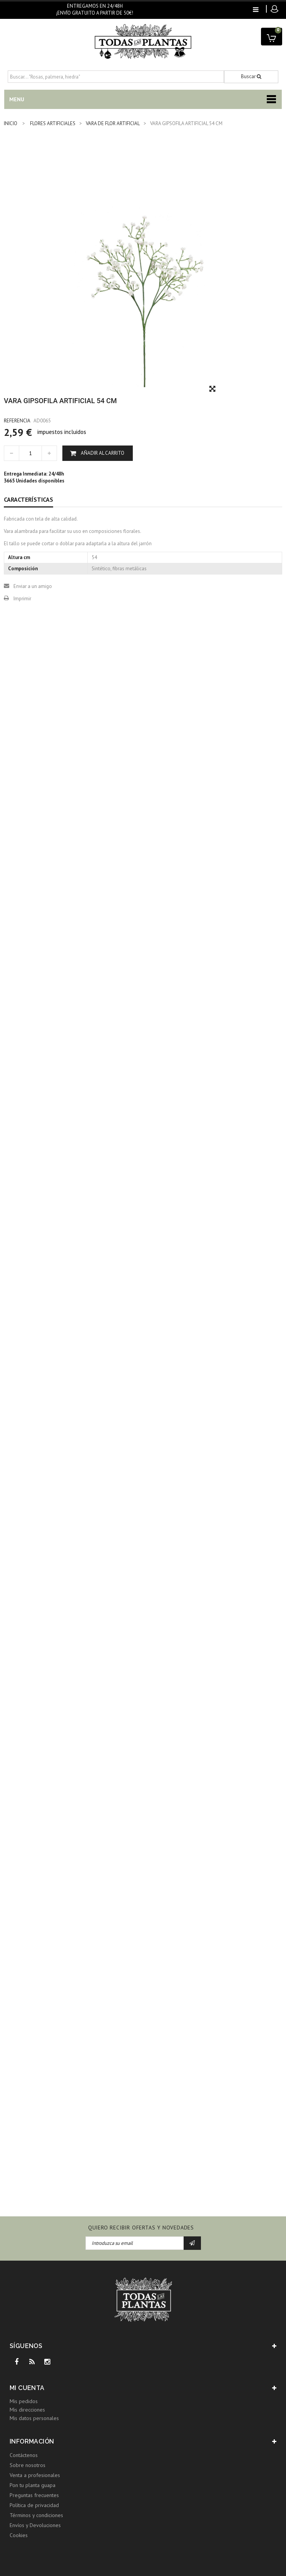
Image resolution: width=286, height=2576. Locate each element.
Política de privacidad (34, 2505)
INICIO (10, 123)
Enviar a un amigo (32, 586)
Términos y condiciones (36, 2515)
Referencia (17, 420)
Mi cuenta (27, 2388)
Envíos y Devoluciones (35, 2525)
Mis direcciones (27, 2409)
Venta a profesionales (35, 2475)
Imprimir (22, 598)
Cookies (19, 2535)
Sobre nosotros (27, 2465)
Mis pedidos (24, 2401)
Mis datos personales (34, 2418)
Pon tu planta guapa (32, 2485)
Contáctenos (24, 2455)
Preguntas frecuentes (34, 2495)
